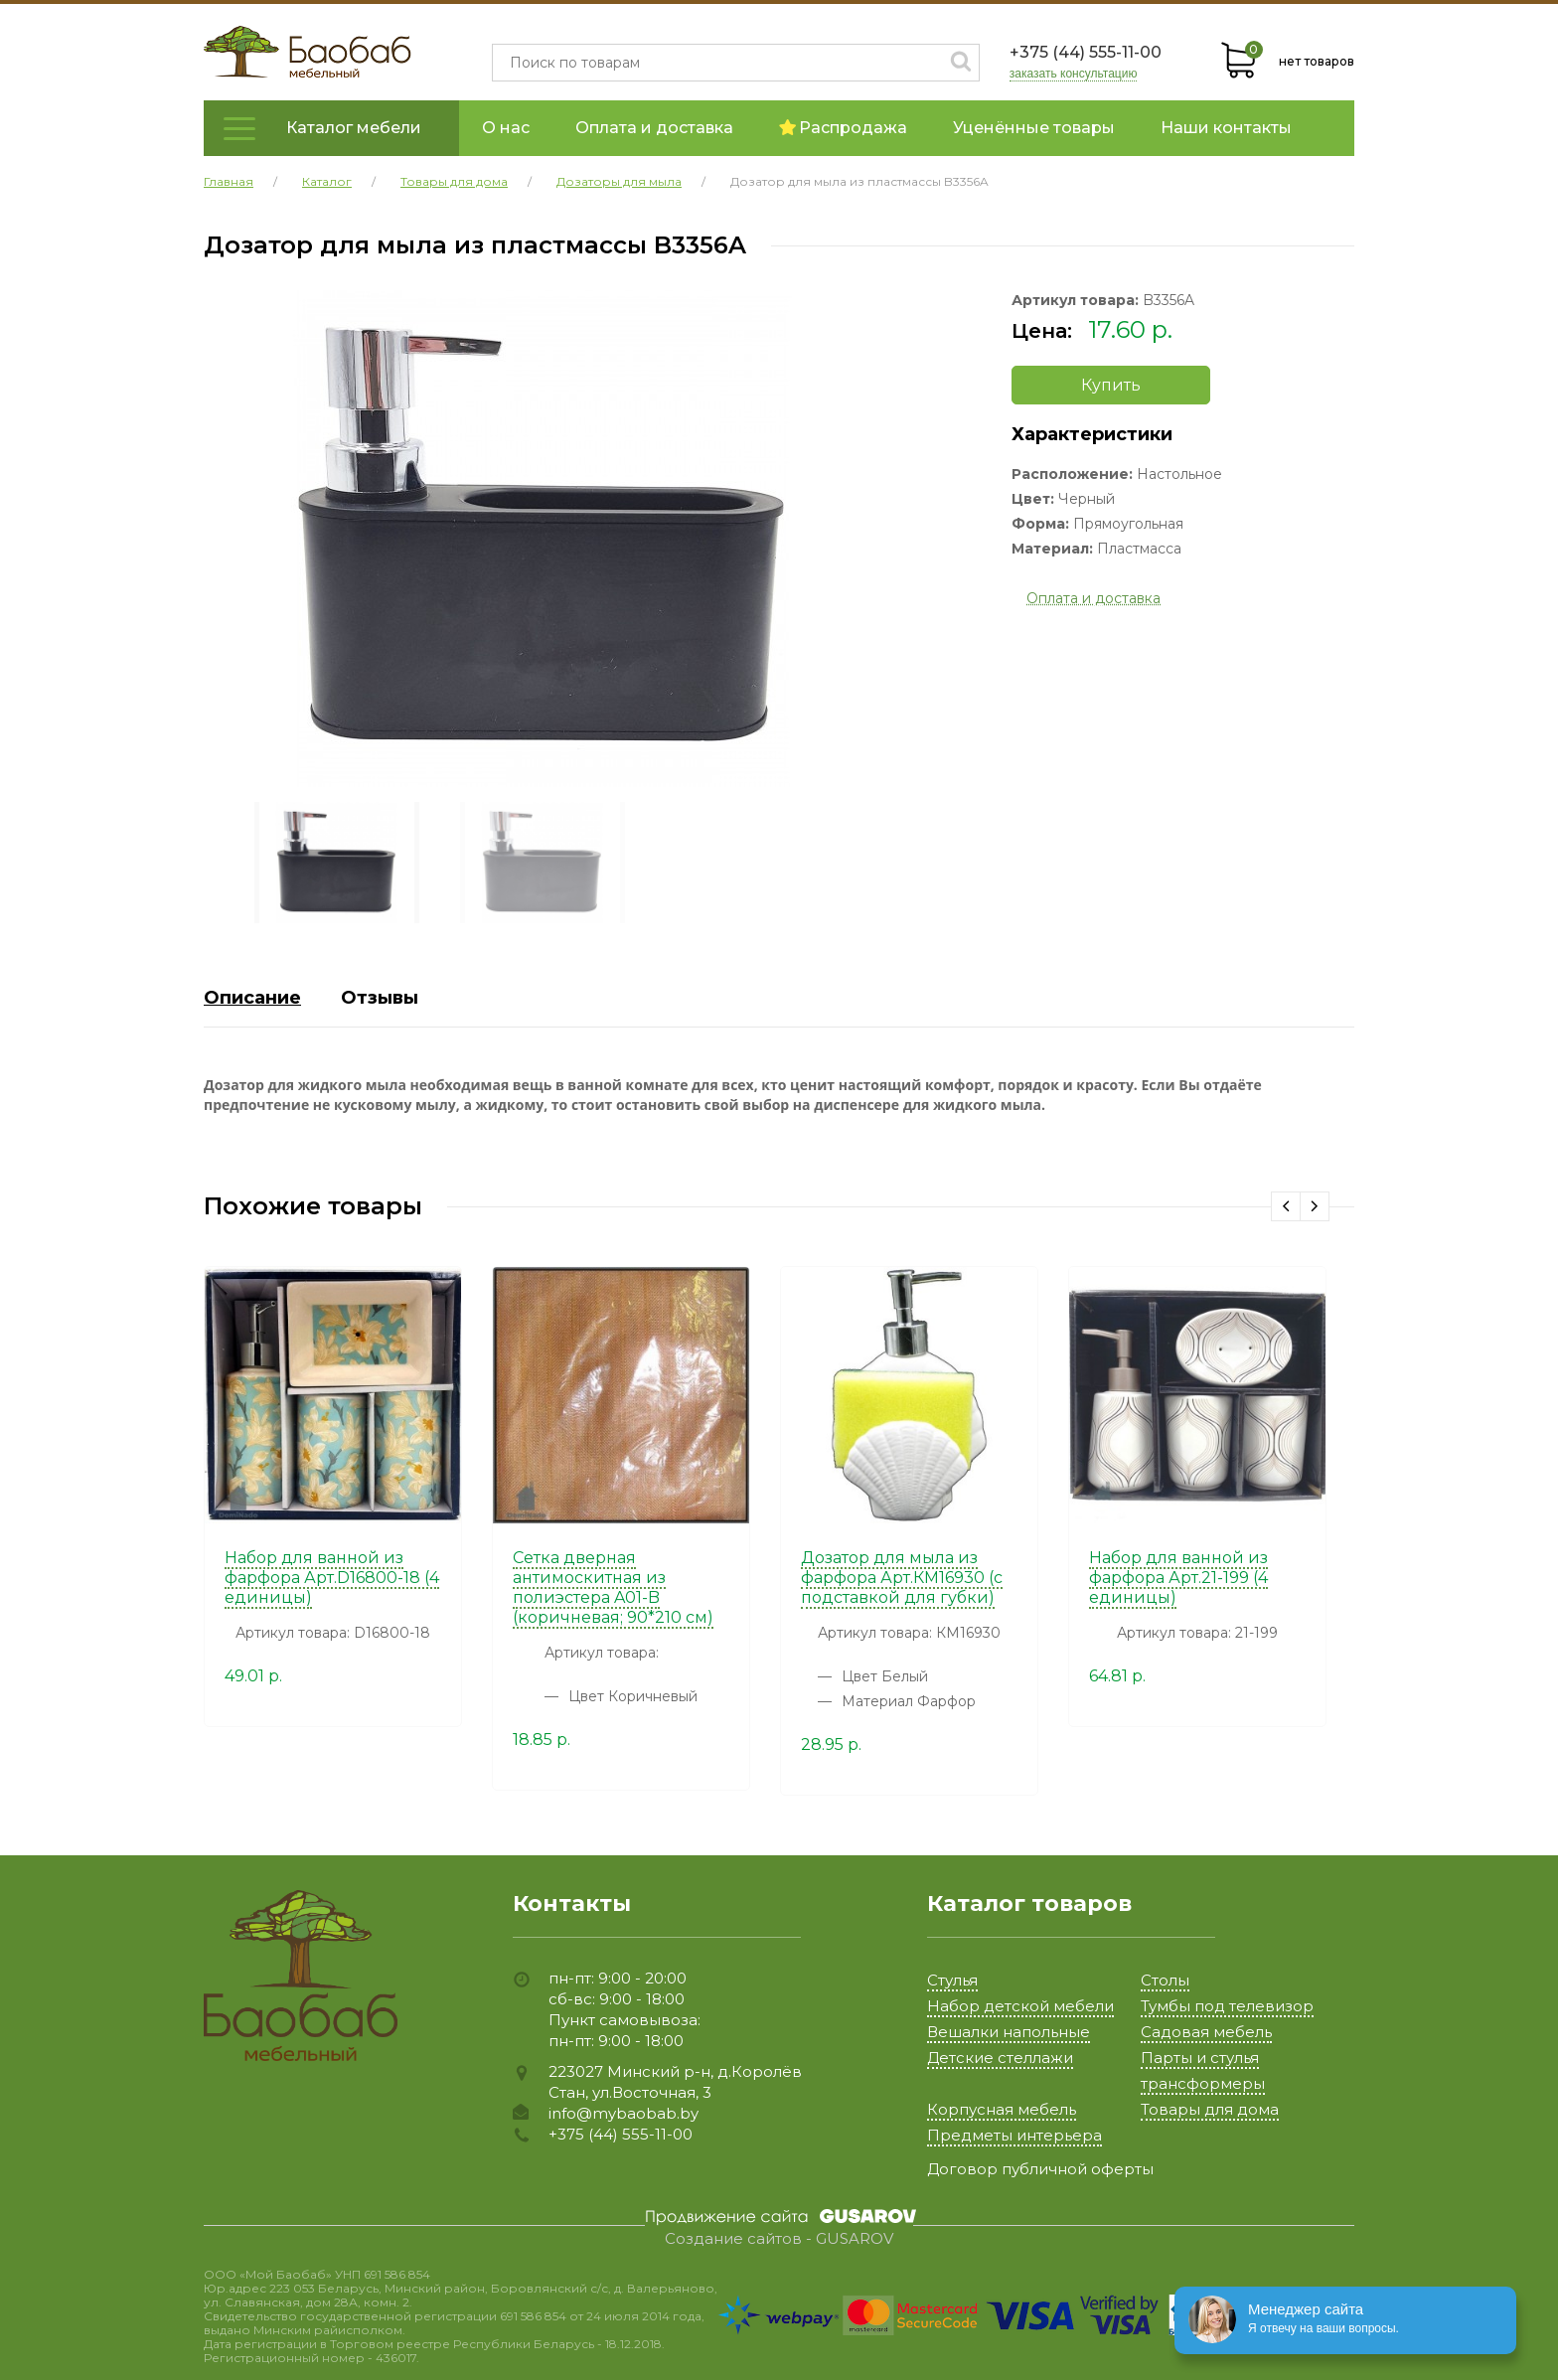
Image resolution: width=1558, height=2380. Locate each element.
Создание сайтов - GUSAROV (779, 2239)
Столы (1165, 1980)
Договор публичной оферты (1040, 2168)
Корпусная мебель (1001, 2109)
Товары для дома (1210, 2109)
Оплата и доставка (654, 127)
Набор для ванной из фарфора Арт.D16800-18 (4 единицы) (332, 1577)
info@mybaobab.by (623, 2113)
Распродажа (843, 127)
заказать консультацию (1074, 74)
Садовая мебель (1206, 2031)
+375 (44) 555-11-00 (1086, 52)
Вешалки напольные (1008, 2031)
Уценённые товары (1034, 127)
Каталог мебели (353, 127)
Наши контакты (1226, 127)
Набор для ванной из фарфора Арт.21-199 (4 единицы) (1178, 1577)
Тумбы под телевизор (1227, 2005)
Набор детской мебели (1020, 2005)
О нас (506, 127)
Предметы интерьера (1014, 2135)
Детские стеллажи (1000, 2057)
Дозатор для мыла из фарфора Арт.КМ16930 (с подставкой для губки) (902, 1577)
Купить (1111, 385)
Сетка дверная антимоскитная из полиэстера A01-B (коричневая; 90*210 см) (613, 1587)
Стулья (952, 1980)
